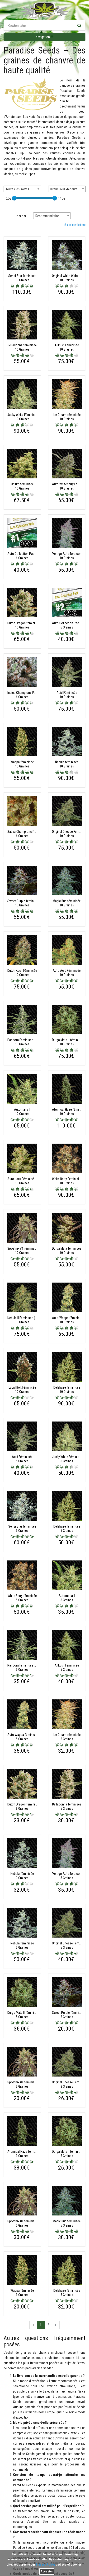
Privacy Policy (45, 2564)
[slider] (14, 198)
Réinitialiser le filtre (74, 225)
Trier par (20, 216)
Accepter (47, 2571)
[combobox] (22, 189)
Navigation (44, 37)
